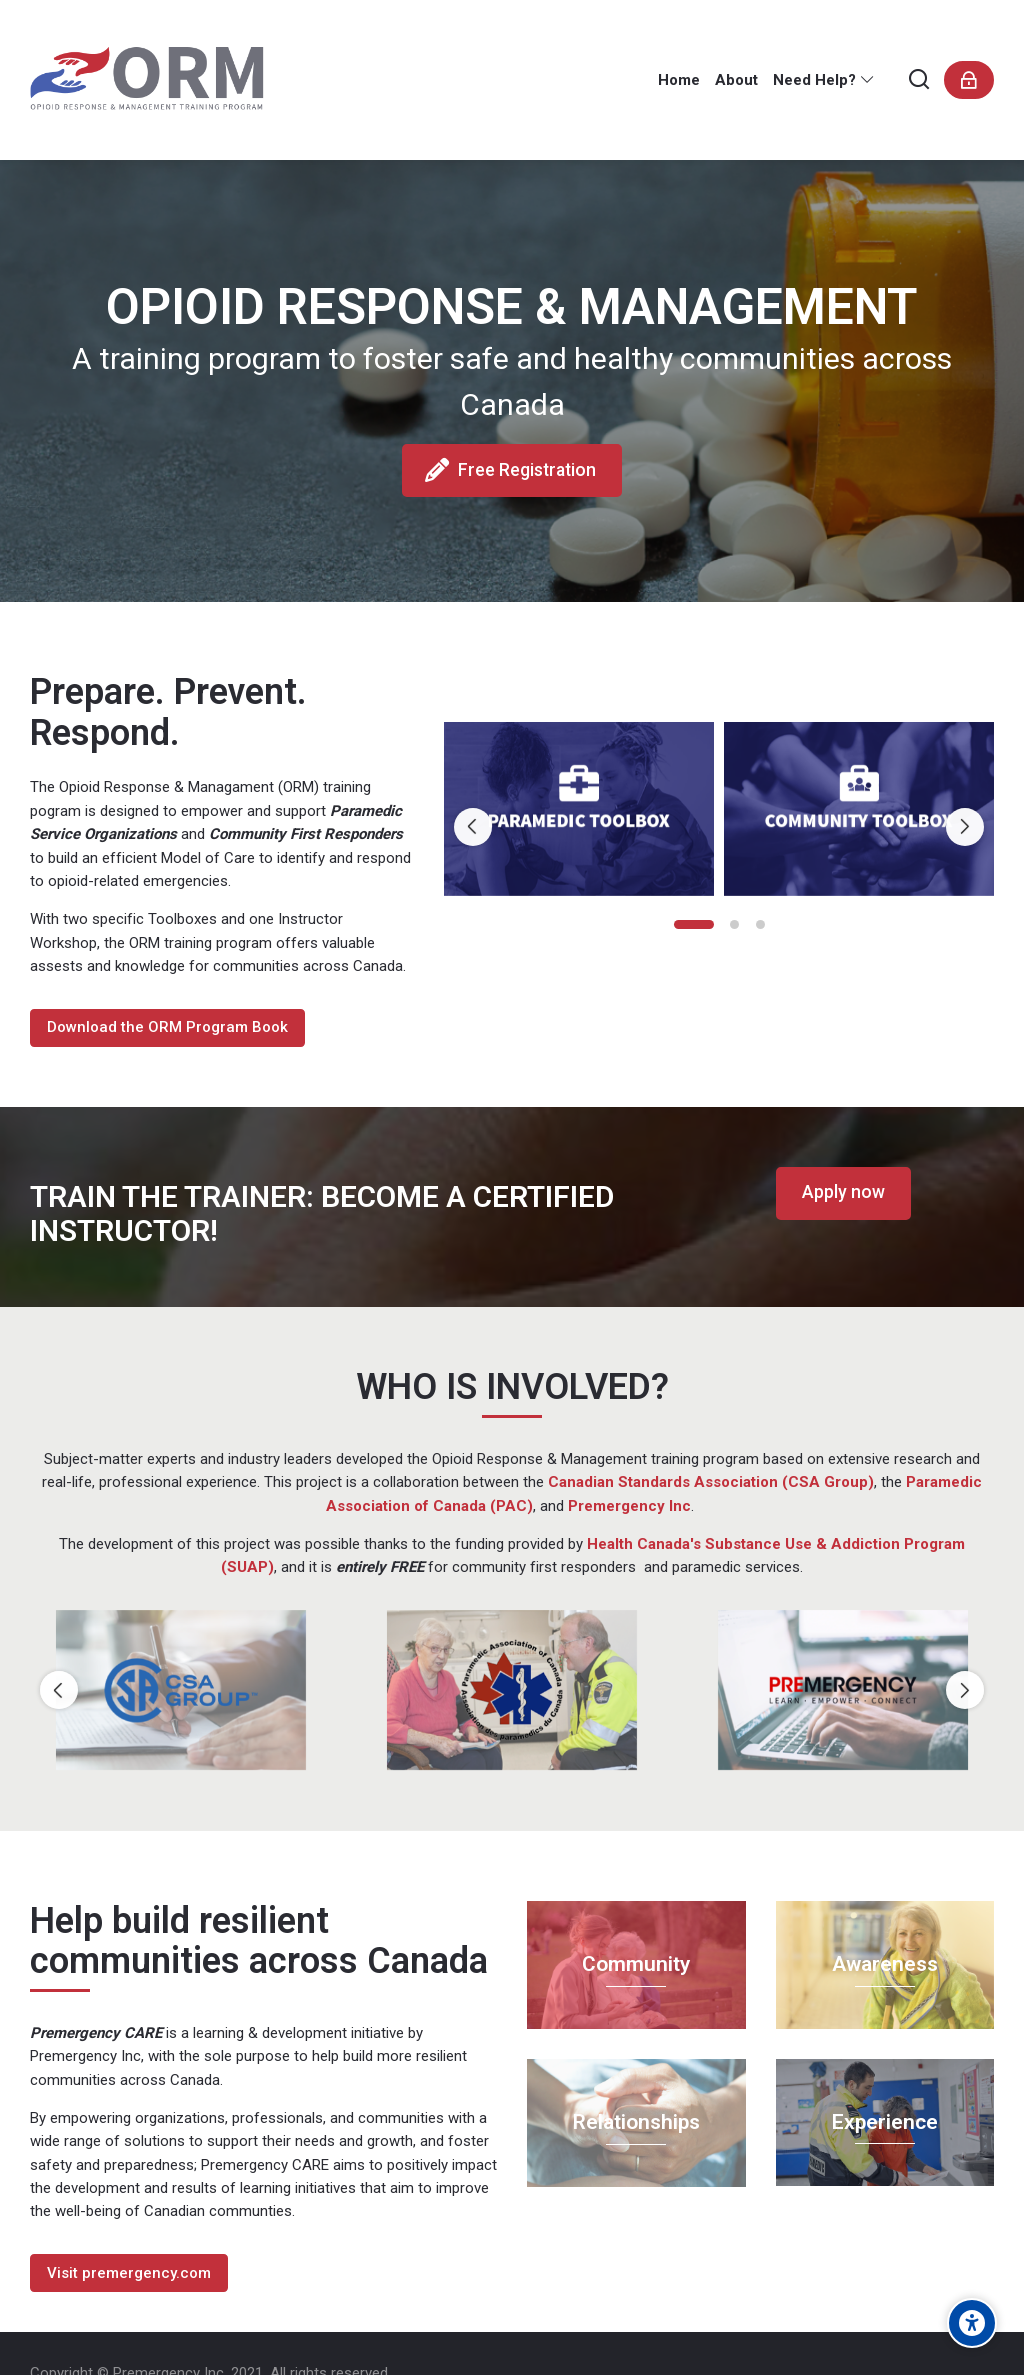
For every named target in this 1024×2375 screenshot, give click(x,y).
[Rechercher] (920, 80)
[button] (694, 924)
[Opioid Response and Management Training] (159, 80)
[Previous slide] (473, 827)
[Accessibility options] (972, 2323)
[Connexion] (969, 80)
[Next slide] (965, 827)
